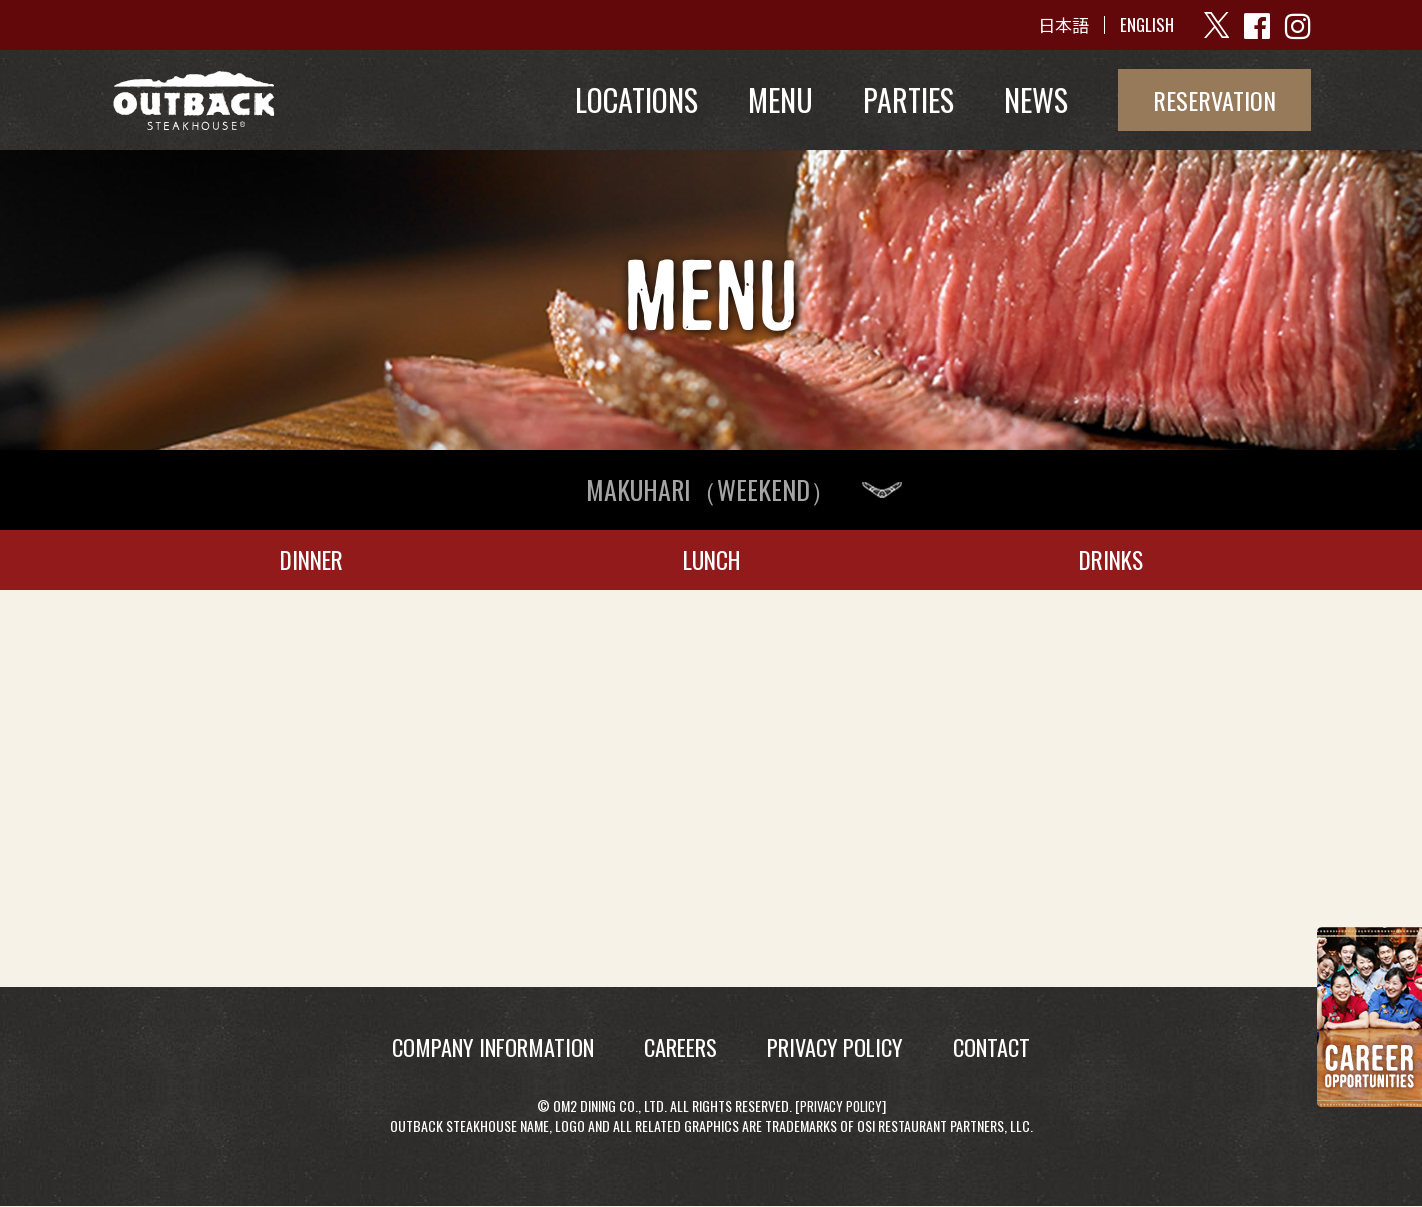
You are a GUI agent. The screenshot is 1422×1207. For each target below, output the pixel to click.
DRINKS (1111, 559)
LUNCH (711, 559)
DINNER (311, 559)
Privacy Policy (840, 1105)
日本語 (1057, 25)
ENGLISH (1143, 25)
